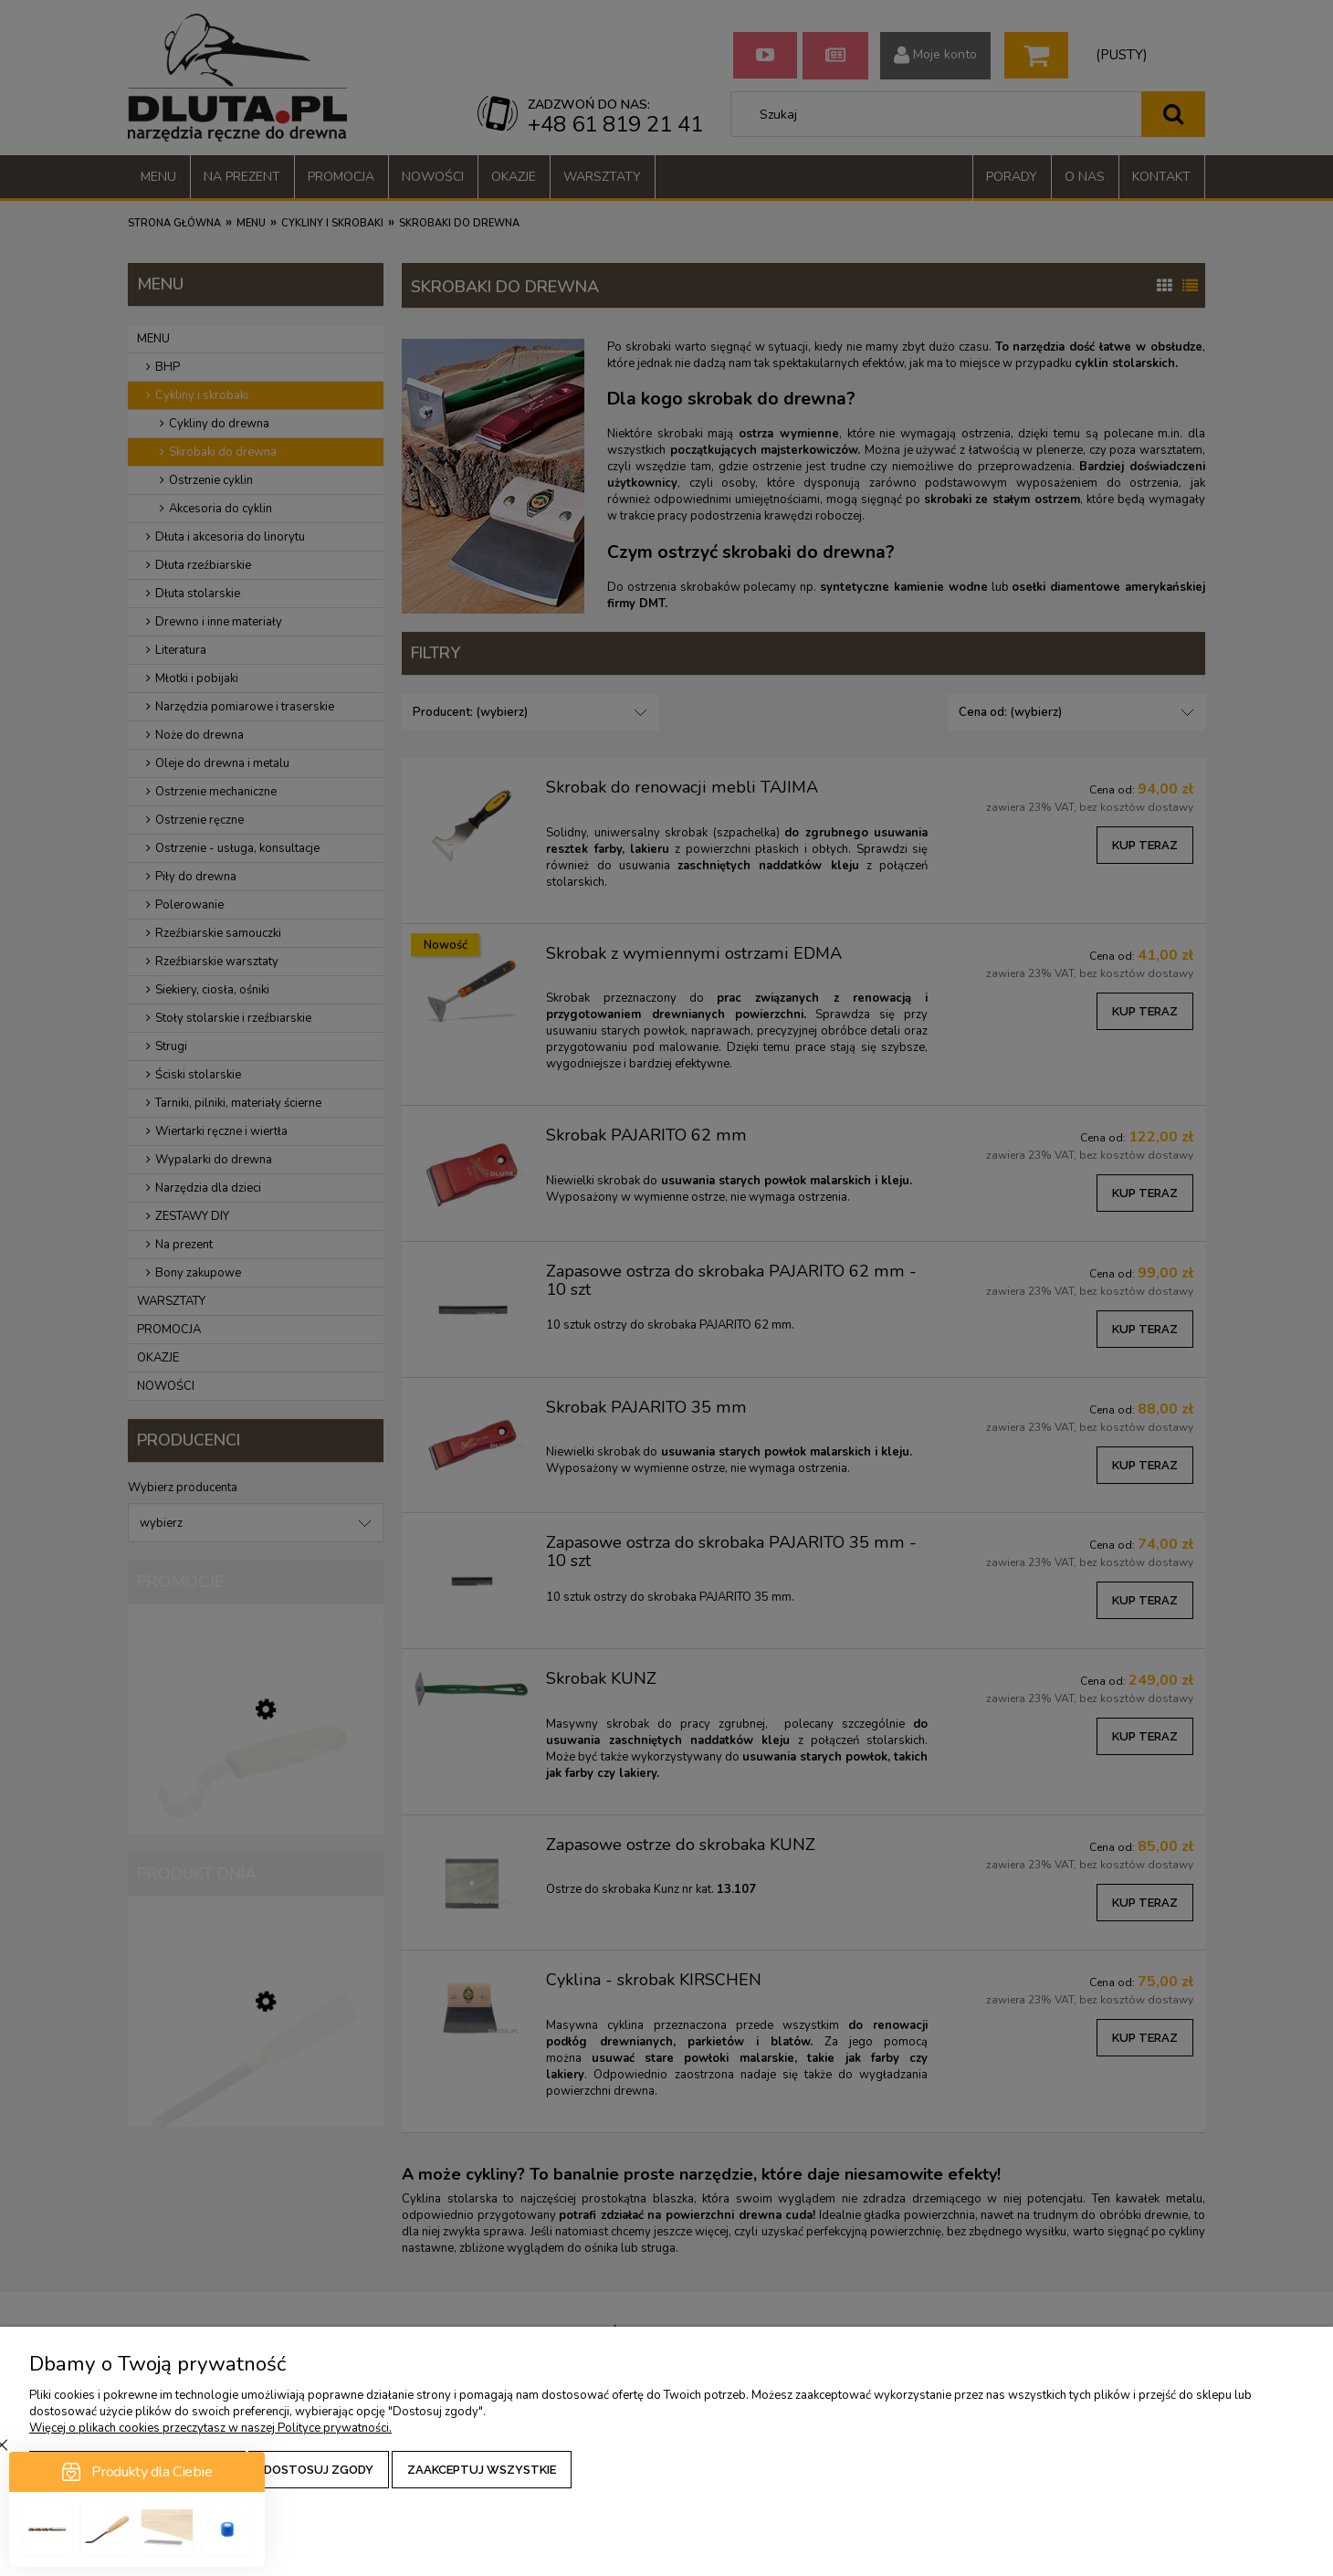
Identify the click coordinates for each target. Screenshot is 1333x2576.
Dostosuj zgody (318, 2469)
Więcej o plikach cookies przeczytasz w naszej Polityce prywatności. (210, 2428)
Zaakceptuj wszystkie (481, 2469)
